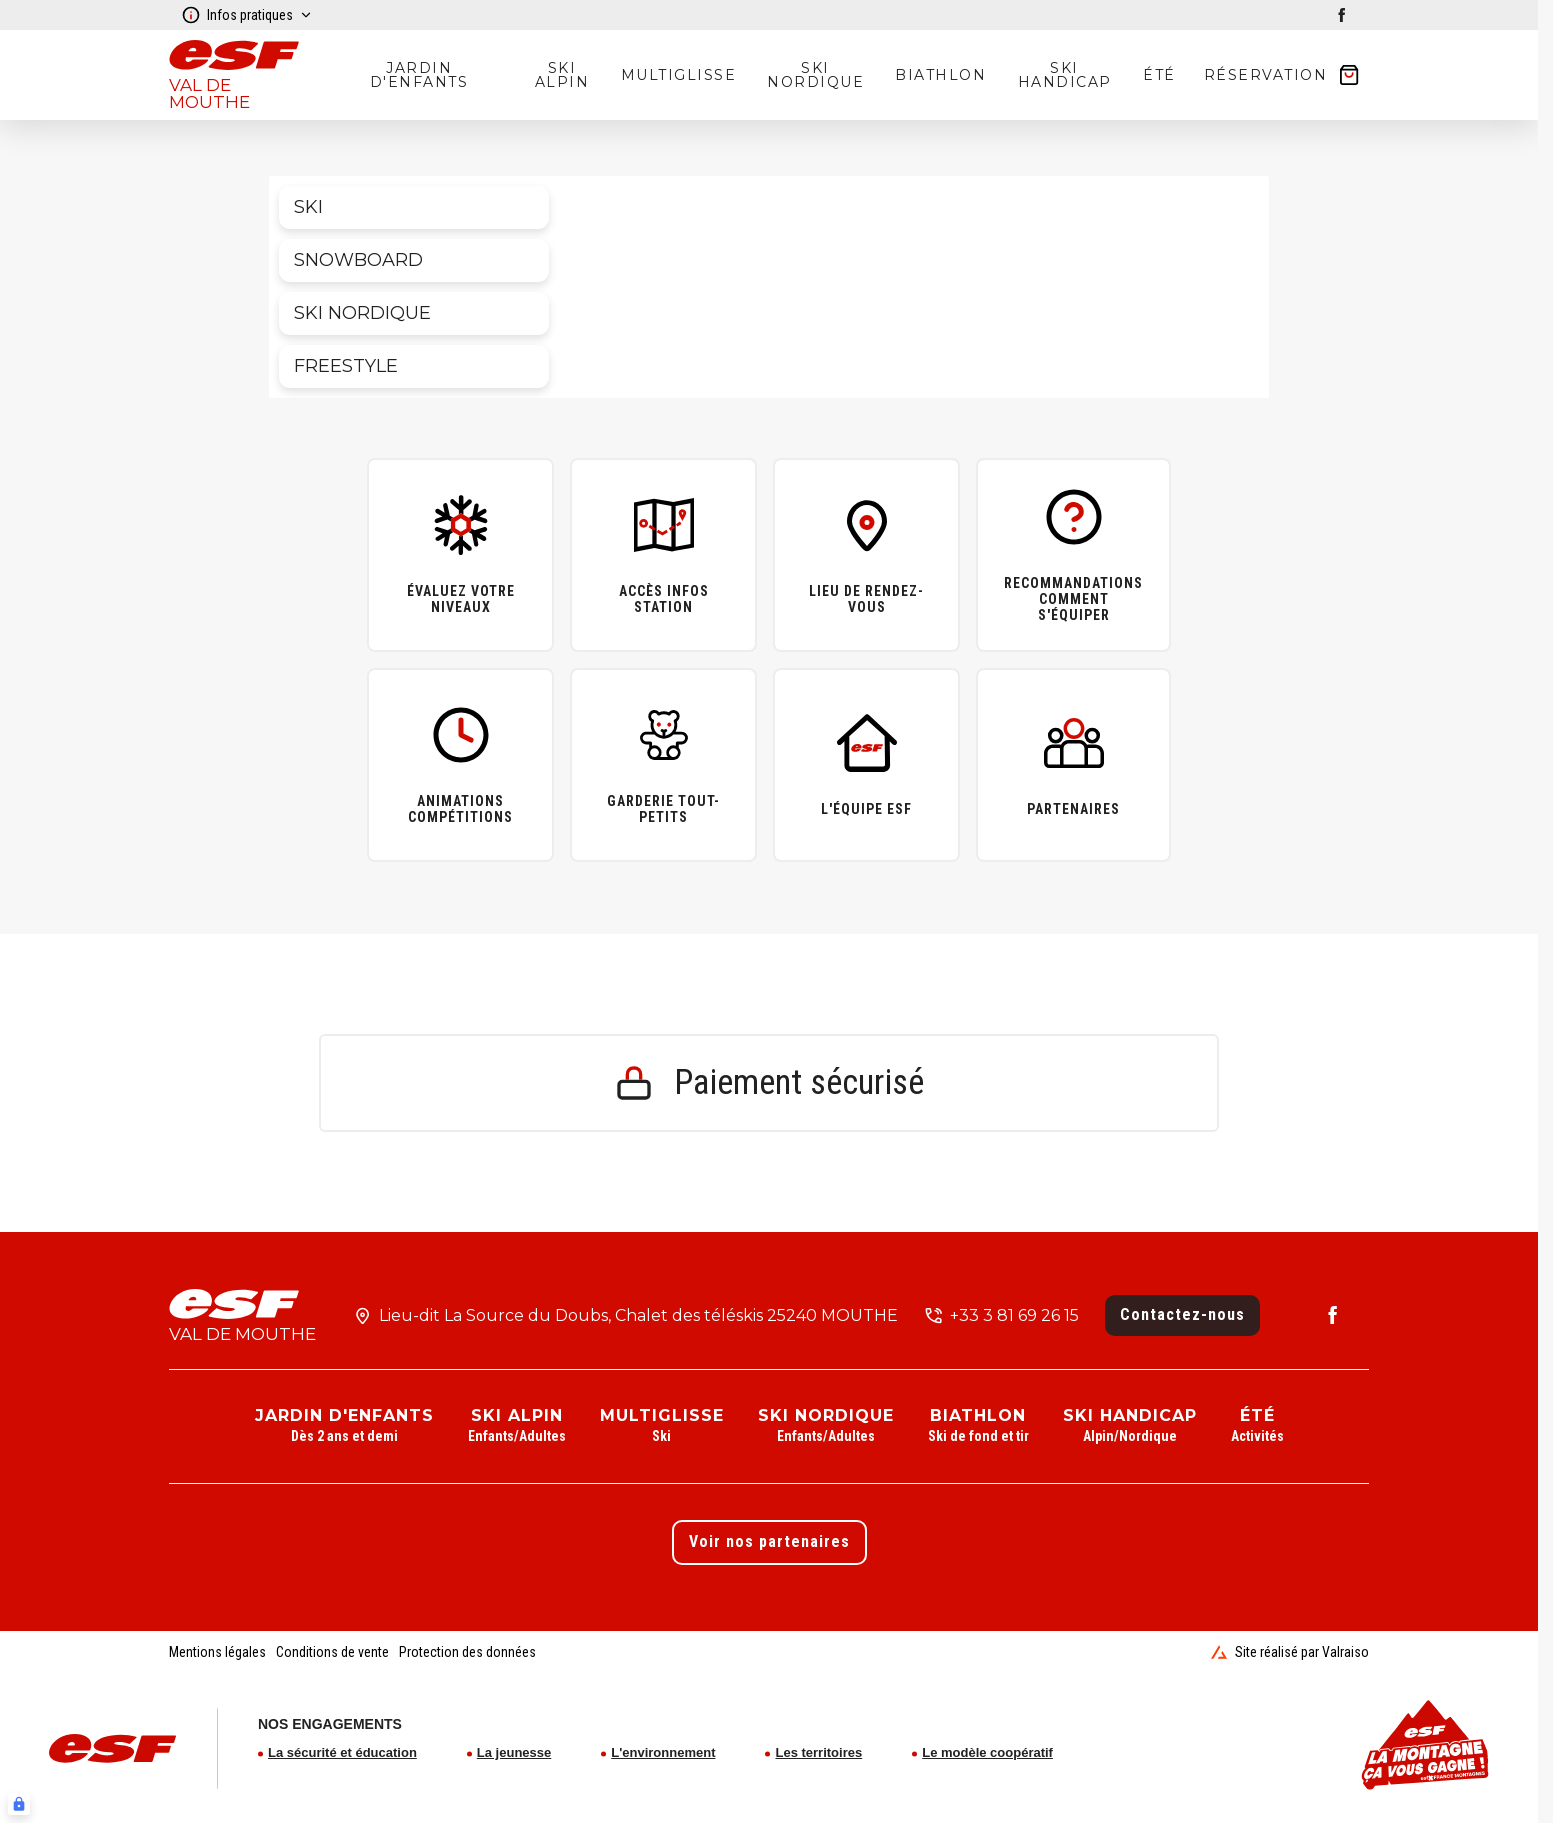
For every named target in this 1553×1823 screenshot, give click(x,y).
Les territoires (818, 1752)
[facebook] (1342, 15)
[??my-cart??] (1283, 75)
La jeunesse (514, 1752)
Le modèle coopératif (987, 1752)
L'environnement (663, 1752)
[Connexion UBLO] (19, 1804)
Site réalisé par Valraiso (1290, 1652)
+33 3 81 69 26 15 (1014, 1315)
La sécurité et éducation (342, 1752)
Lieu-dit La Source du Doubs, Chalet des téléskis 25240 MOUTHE (638, 1315)
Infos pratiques (247, 15)
